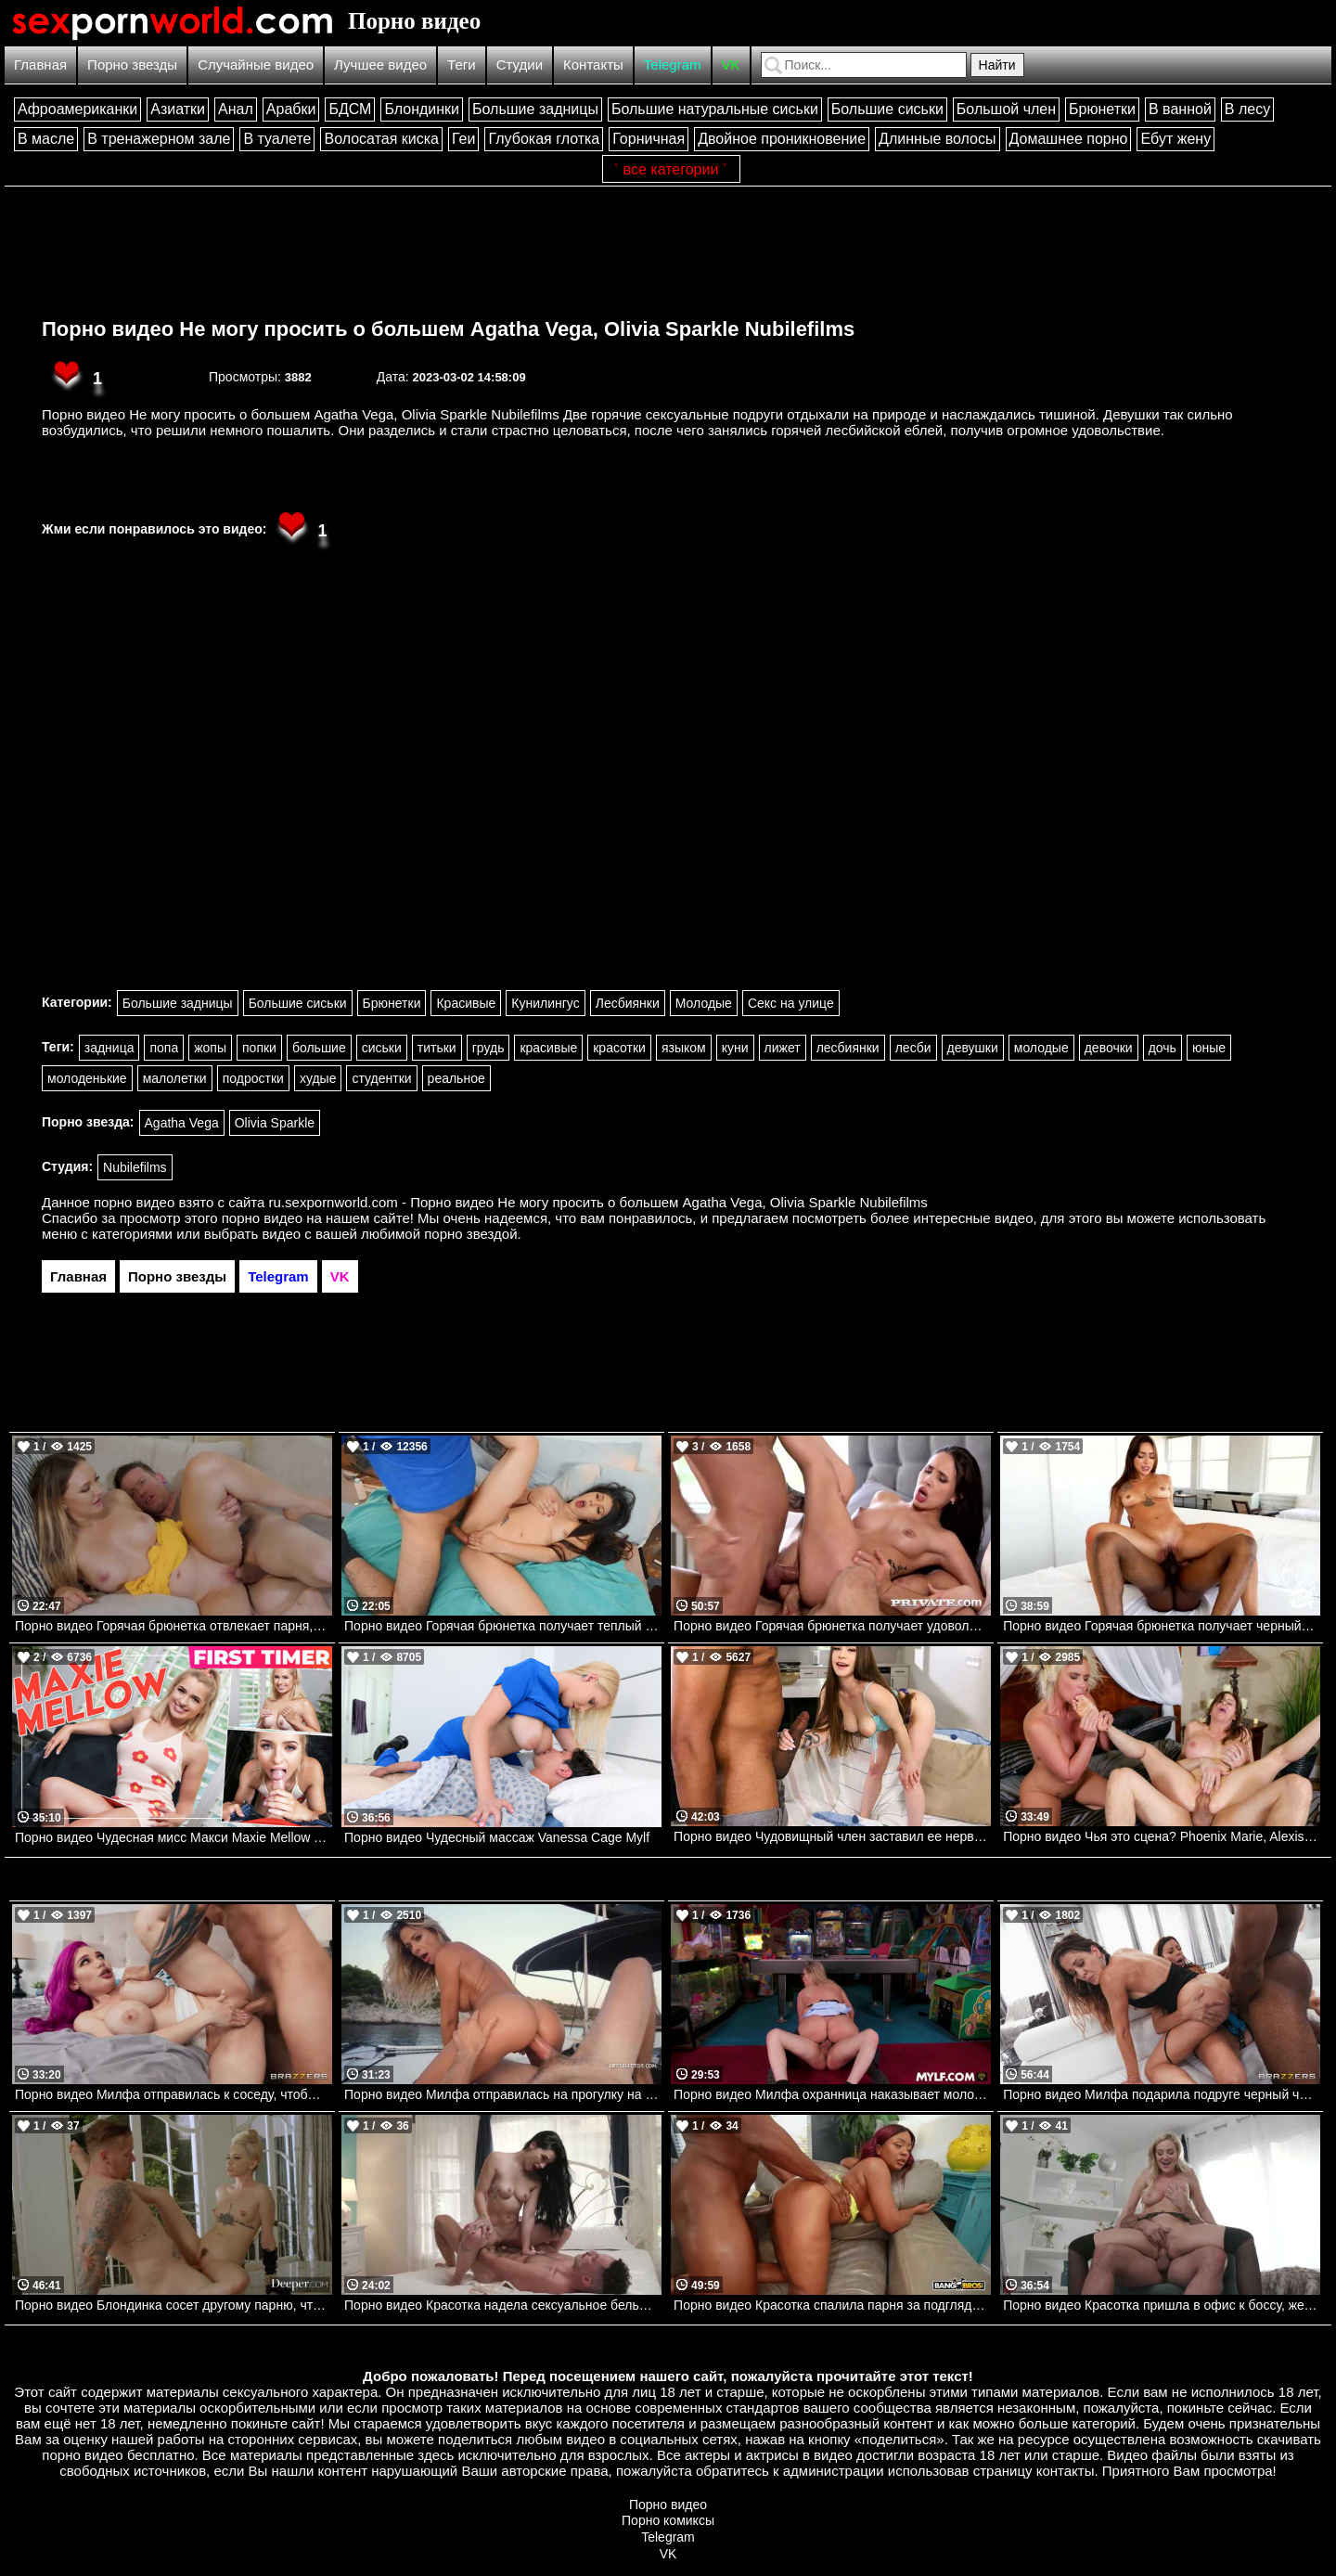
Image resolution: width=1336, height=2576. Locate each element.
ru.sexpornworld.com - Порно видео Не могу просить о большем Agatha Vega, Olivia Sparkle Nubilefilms (598, 1202)
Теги (461, 64)
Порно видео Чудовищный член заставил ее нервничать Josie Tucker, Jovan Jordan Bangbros (832, 1836)
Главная (40, 64)
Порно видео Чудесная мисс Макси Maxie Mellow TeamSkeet (173, 1837)
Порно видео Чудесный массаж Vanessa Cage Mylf (496, 1837)
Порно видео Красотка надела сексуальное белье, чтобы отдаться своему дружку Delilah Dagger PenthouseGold (503, 2305)
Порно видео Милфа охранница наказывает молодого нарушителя (832, 2094)
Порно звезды (132, 64)
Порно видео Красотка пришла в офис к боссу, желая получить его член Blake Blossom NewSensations (1161, 2305)
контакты (1065, 2471)
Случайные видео (256, 64)
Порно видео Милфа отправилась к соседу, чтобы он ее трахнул (173, 2094)
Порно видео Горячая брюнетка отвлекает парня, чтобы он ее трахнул (173, 1625)
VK (731, 64)
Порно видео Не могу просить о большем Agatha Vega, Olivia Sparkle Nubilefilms (448, 329)
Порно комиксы (668, 2520)
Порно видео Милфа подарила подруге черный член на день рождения (1161, 2094)
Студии (519, 64)
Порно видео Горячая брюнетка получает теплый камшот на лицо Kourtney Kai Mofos (503, 1625)
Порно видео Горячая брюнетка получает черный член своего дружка (1161, 1625)
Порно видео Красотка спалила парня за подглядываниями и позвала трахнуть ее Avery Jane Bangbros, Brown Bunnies (832, 2305)
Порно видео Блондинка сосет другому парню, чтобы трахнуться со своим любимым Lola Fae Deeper (173, 2305)
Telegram (672, 64)
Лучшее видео (380, 64)
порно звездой (470, 1234)
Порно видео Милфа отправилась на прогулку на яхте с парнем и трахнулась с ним (503, 2094)
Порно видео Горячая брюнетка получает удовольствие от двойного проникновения (832, 1625)
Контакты (593, 64)
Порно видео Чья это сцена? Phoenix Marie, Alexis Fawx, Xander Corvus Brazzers (1161, 1836)
